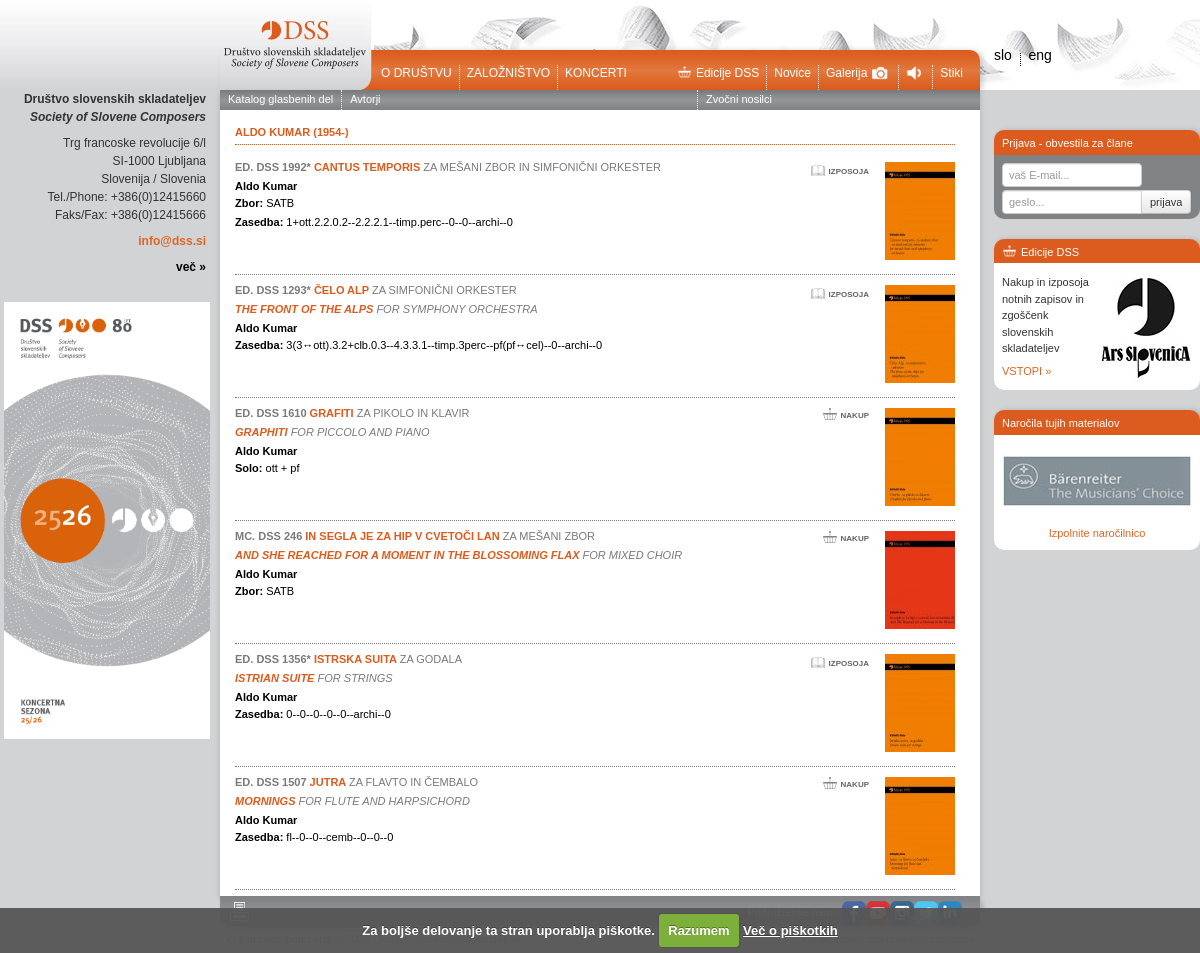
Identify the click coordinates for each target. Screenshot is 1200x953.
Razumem (698, 930)
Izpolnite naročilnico (1097, 533)
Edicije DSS (718, 73)
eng (1039, 55)
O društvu (416, 73)
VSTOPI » (1026, 371)
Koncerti (596, 73)
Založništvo (508, 73)
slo (1003, 55)
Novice (792, 73)
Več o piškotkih (790, 930)
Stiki (951, 73)
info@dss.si (172, 241)
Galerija (857, 73)
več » (191, 267)
